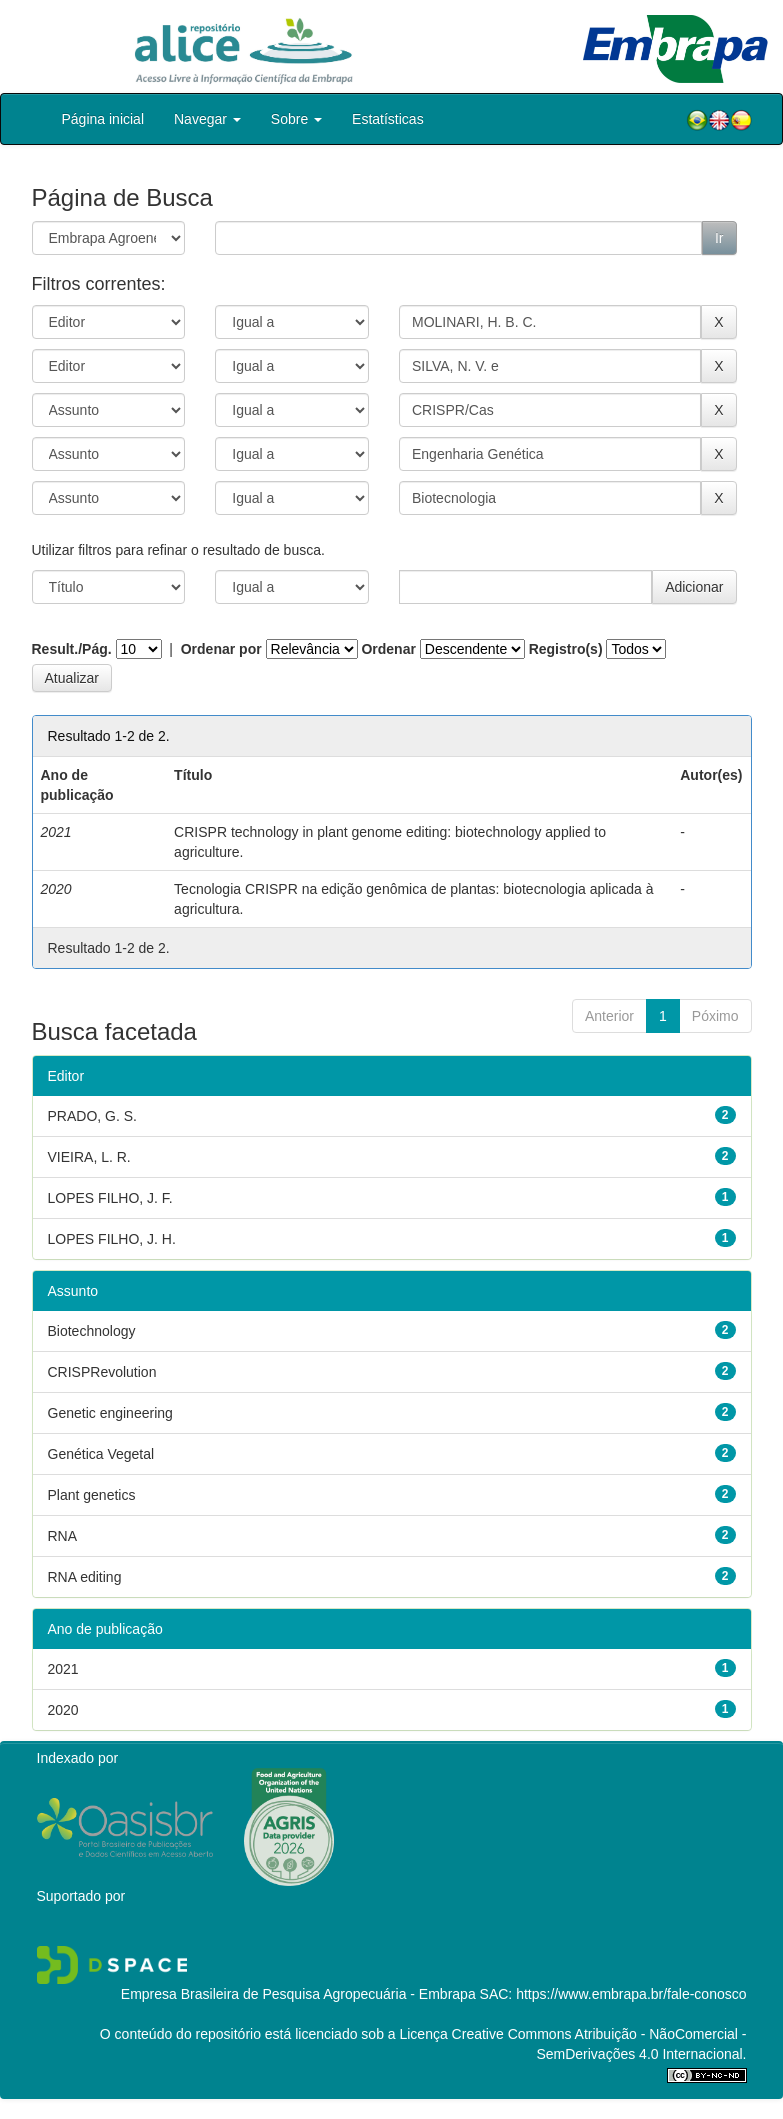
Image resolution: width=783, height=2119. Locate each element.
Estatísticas (388, 119)
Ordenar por (221, 649)
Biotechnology (92, 1331)
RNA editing (85, 1577)
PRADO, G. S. (92, 1116)
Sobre (296, 119)
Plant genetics (92, 1495)
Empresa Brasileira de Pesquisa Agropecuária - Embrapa (298, 1994)
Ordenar (388, 649)
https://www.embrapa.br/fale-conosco (631, 1994)
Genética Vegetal (101, 1454)
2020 (63, 1710)
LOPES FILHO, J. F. (110, 1198)
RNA (63, 1536)
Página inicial (103, 119)
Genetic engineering (110, 1413)
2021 (63, 1669)
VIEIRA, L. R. (89, 1157)
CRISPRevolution (102, 1372)
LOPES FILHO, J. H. (112, 1239)
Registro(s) (566, 649)
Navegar (207, 119)
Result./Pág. (72, 649)
